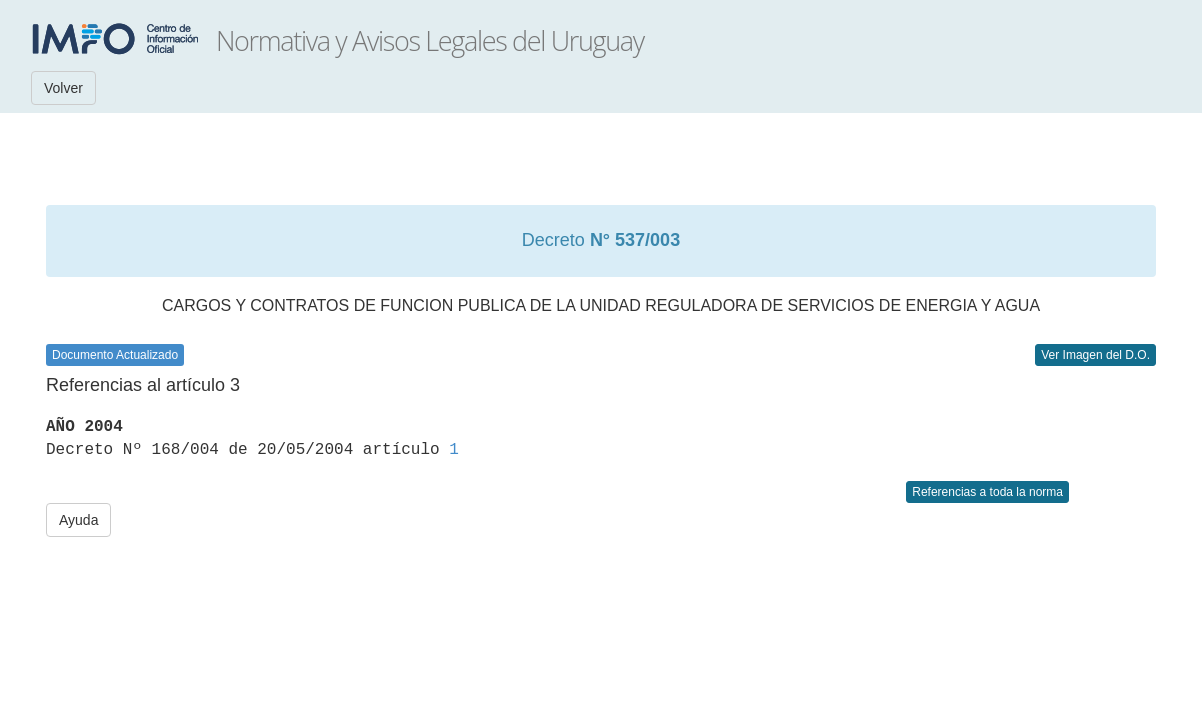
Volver (63, 88)
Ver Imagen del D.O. (1095, 355)
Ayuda (78, 520)
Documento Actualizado (115, 355)
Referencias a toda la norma (987, 492)
